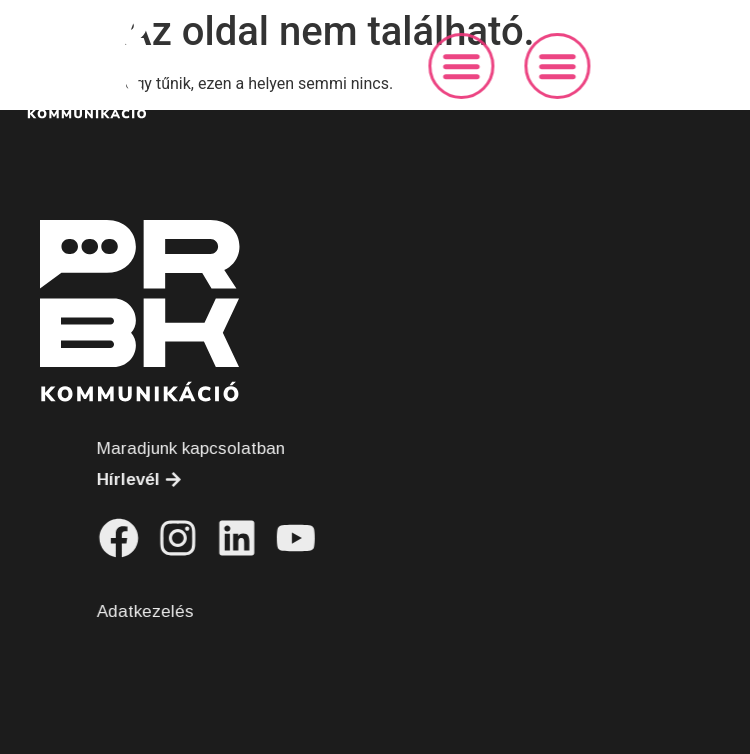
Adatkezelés (180, 611)
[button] (491, 66)
